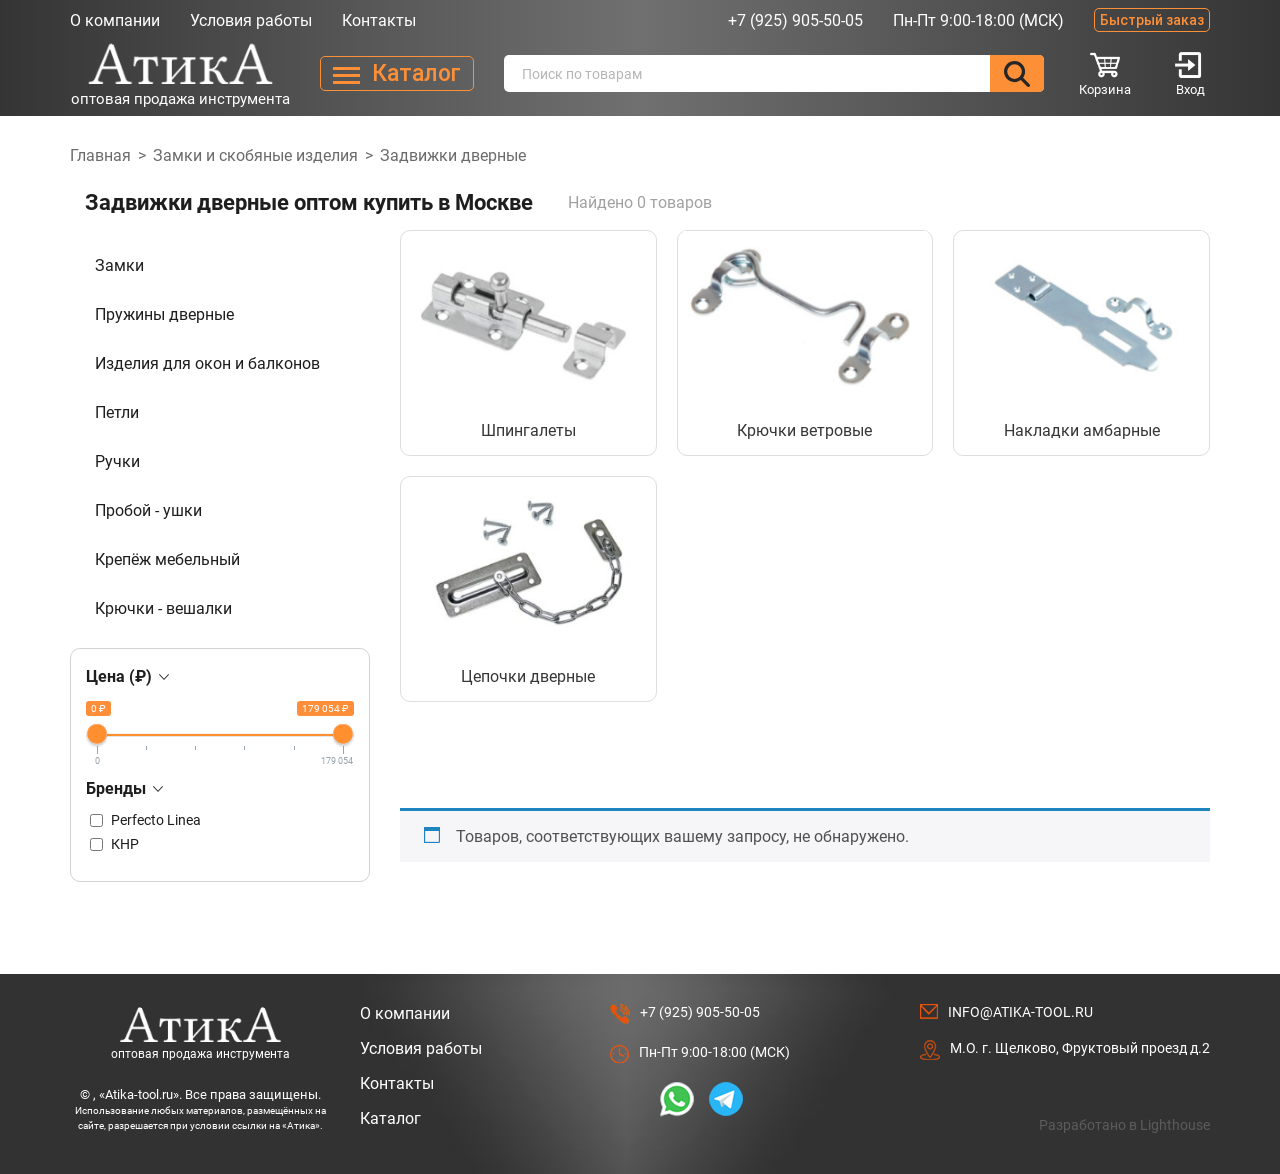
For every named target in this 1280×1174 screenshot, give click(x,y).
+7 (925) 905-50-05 (795, 20)
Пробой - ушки (148, 510)
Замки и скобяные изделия (255, 155)
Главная (100, 155)
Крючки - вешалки (163, 608)
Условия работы (251, 20)
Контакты (379, 20)
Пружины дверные (164, 314)
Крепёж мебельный (167, 559)
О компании (115, 20)
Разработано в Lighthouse (1124, 1125)
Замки (119, 265)
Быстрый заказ (1152, 20)
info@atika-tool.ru (1020, 1012)
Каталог (390, 1118)
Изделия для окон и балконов (207, 363)
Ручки (117, 461)
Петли (117, 412)
